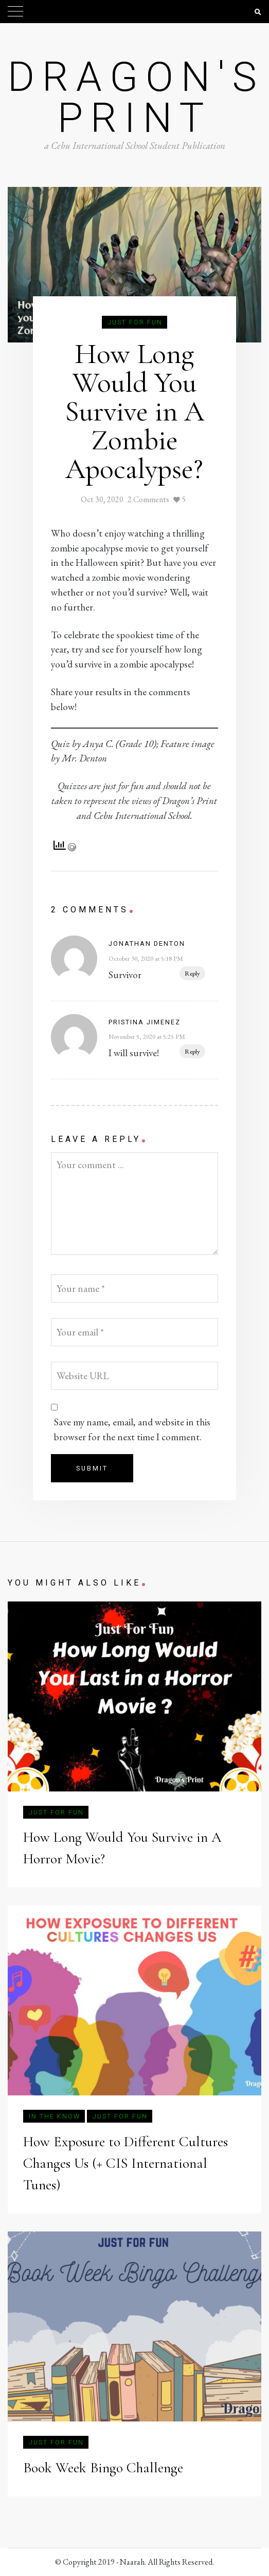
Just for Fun (135, 322)
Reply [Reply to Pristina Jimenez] (192, 1051)
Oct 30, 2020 (102, 499)
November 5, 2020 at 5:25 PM (147, 1036)
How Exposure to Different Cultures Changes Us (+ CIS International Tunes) (125, 2163)
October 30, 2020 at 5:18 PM (146, 958)
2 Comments (148, 499)
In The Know (54, 2116)
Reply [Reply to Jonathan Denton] (192, 973)
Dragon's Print (136, 97)
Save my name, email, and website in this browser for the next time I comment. (132, 1429)
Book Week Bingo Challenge (103, 2467)
